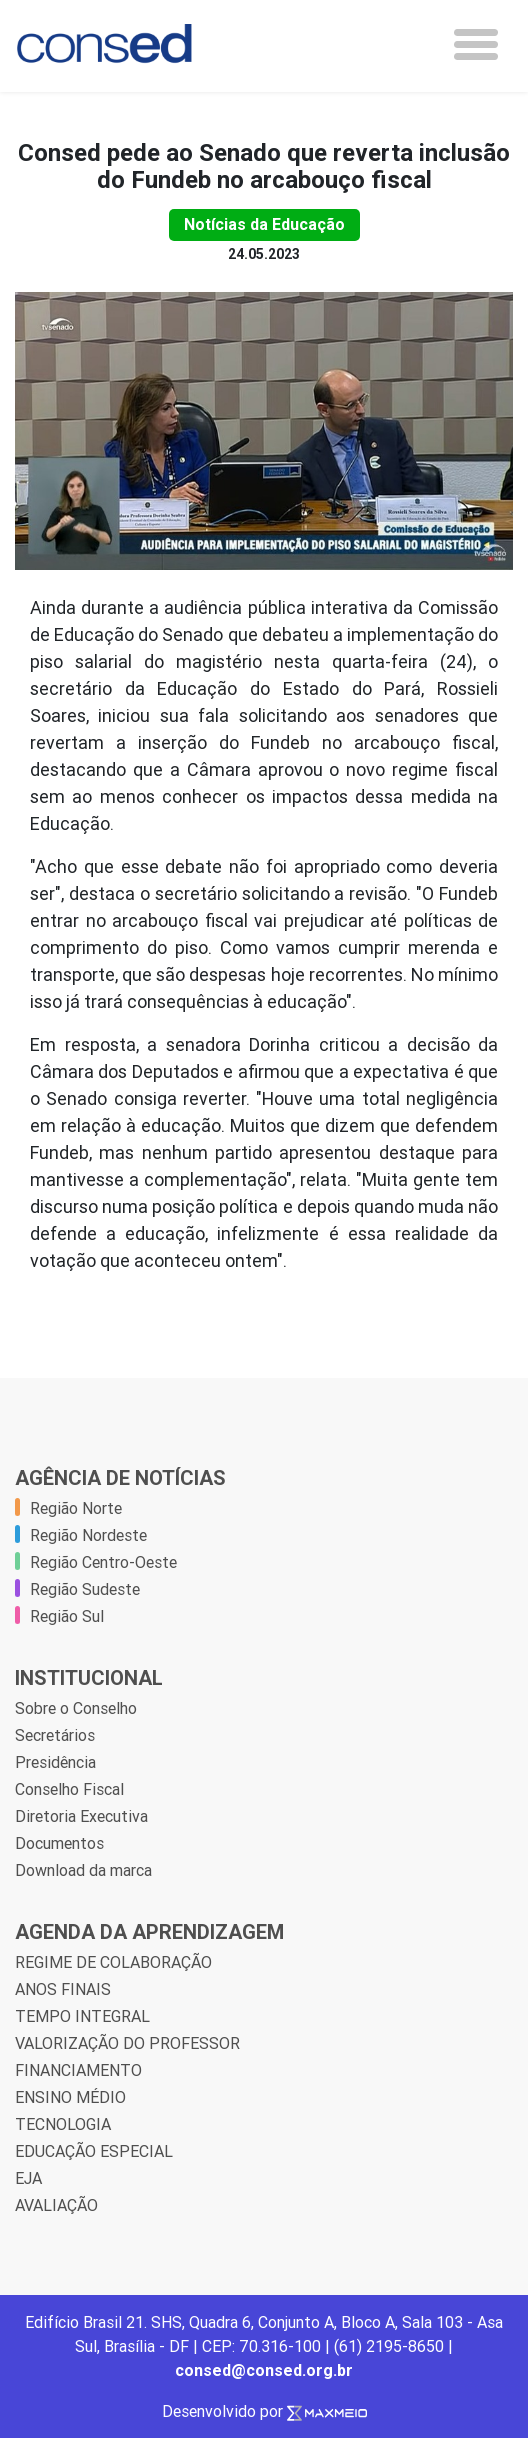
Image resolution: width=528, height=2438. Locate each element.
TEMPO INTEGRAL (82, 2016)
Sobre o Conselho (76, 1708)
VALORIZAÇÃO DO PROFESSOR (127, 2043)
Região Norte (76, 1508)
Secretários (55, 1735)
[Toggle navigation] (476, 44)
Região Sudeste (85, 1589)
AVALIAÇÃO (56, 2205)
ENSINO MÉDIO (70, 2097)
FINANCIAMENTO (78, 2070)
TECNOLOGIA (63, 2124)
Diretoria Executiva (81, 1816)
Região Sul (67, 1616)
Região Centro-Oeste (103, 1562)
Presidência (55, 1762)
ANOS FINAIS (63, 1989)
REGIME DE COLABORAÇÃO (113, 1962)
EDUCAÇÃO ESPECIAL (94, 2151)
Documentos (59, 1843)
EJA (28, 2178)
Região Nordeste (88, 1535)
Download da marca (83, 1870)
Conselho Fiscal (69, 1789)
